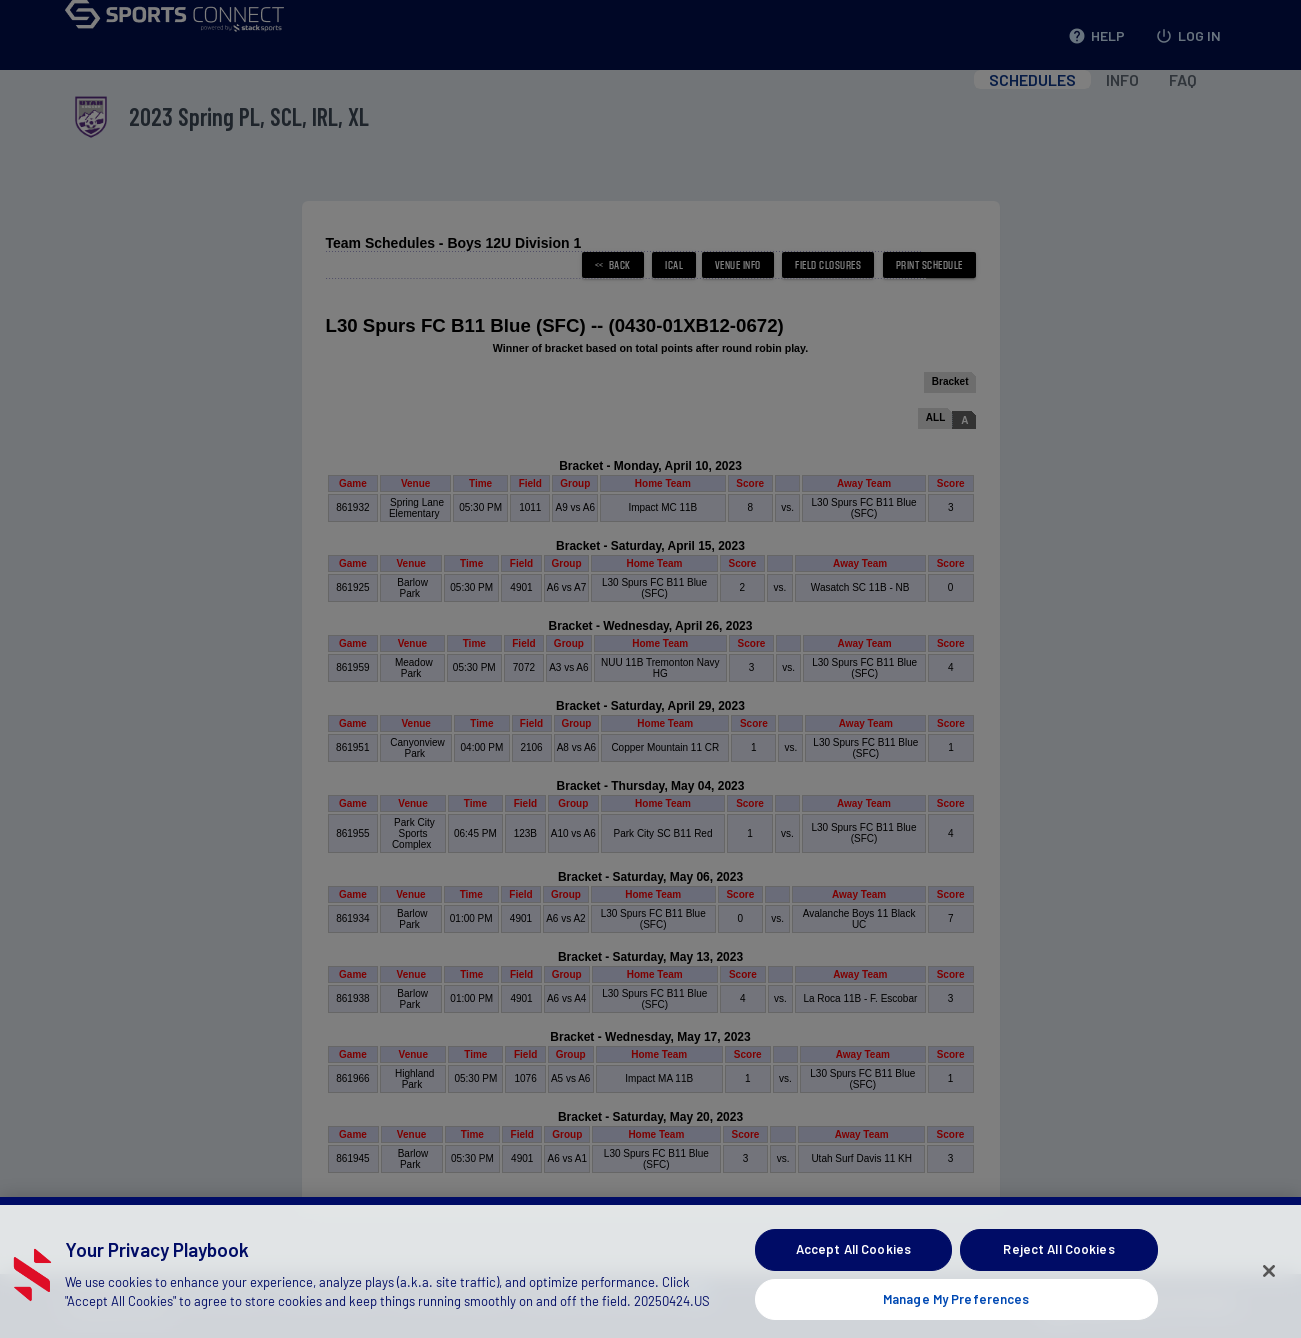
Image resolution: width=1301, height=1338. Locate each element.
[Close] (1269, 1299)
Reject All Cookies (1058, 1278)
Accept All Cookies (853, 1278)
